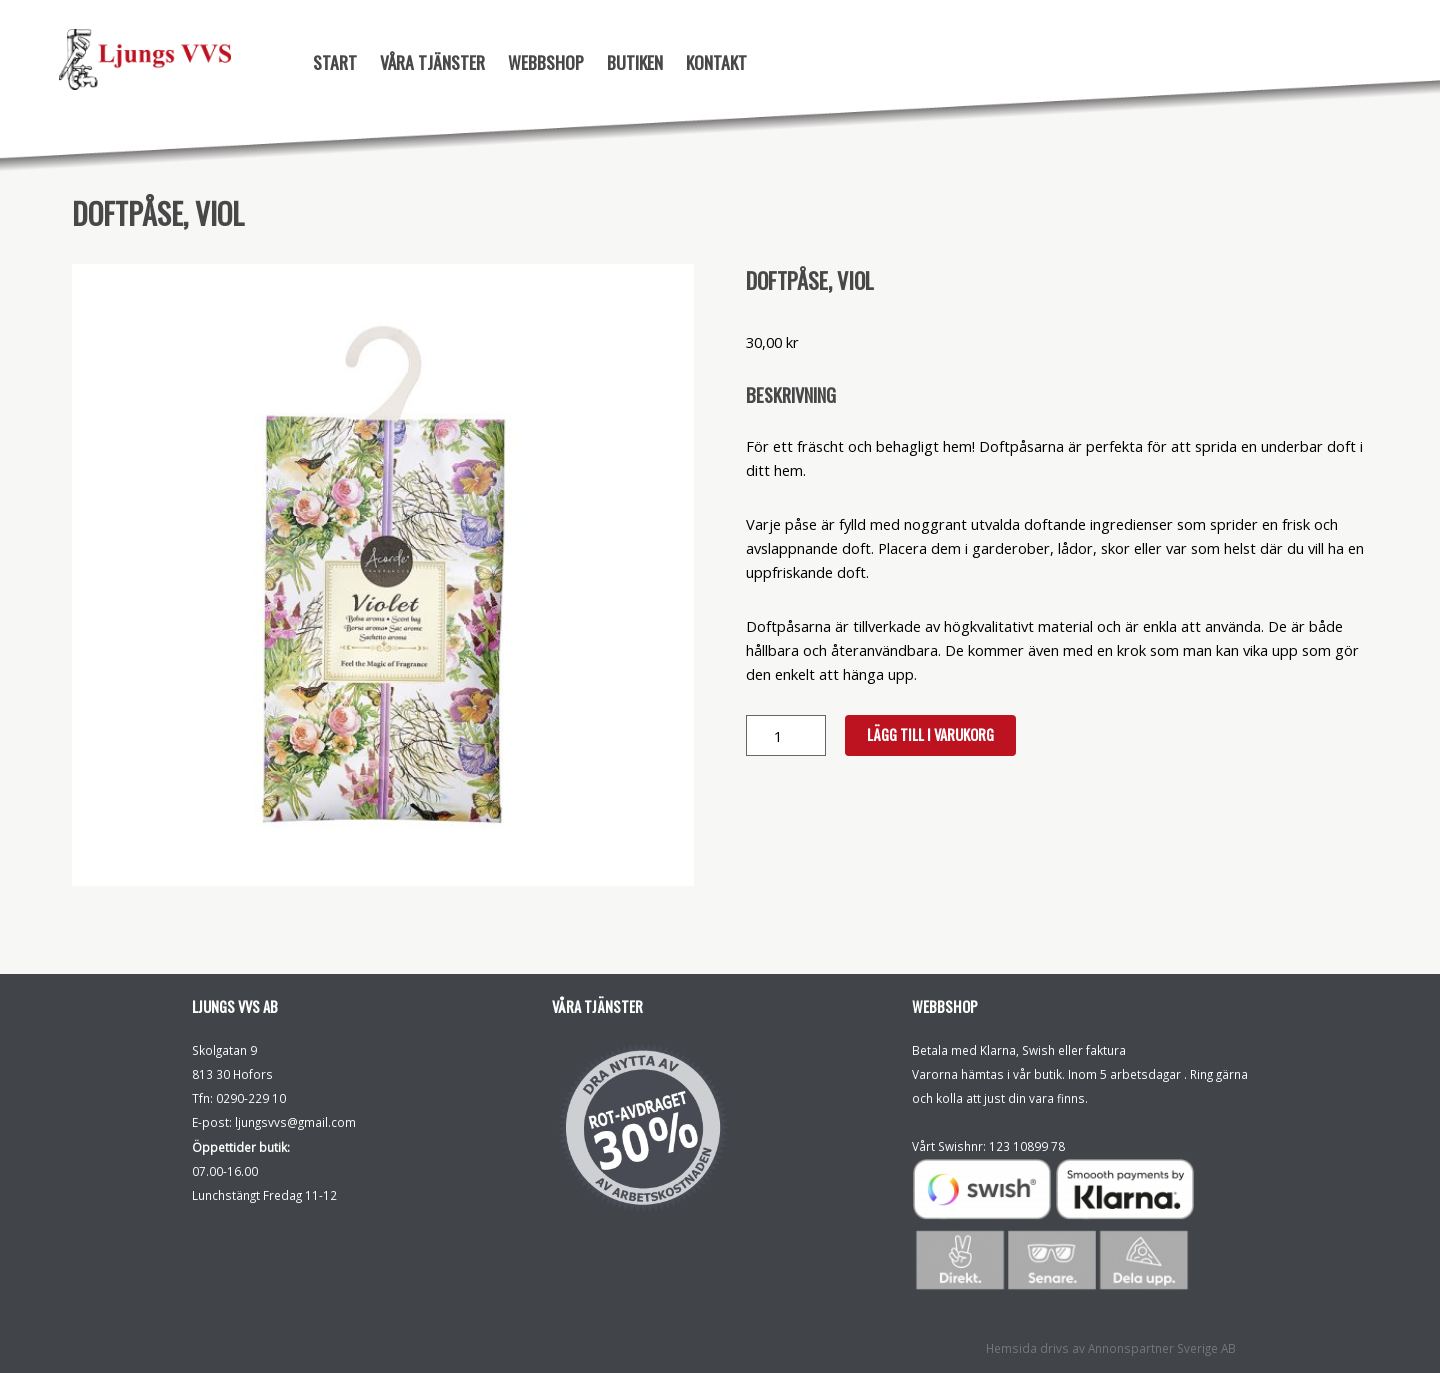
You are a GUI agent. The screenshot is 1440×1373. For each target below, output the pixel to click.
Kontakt (716, 62)
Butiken (635, 62)
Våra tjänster (432, 62)
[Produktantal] (786, 735)
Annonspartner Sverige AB (1162, 1348)
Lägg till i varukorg (930, 734)
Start (335, 62)
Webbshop (546, 62)
